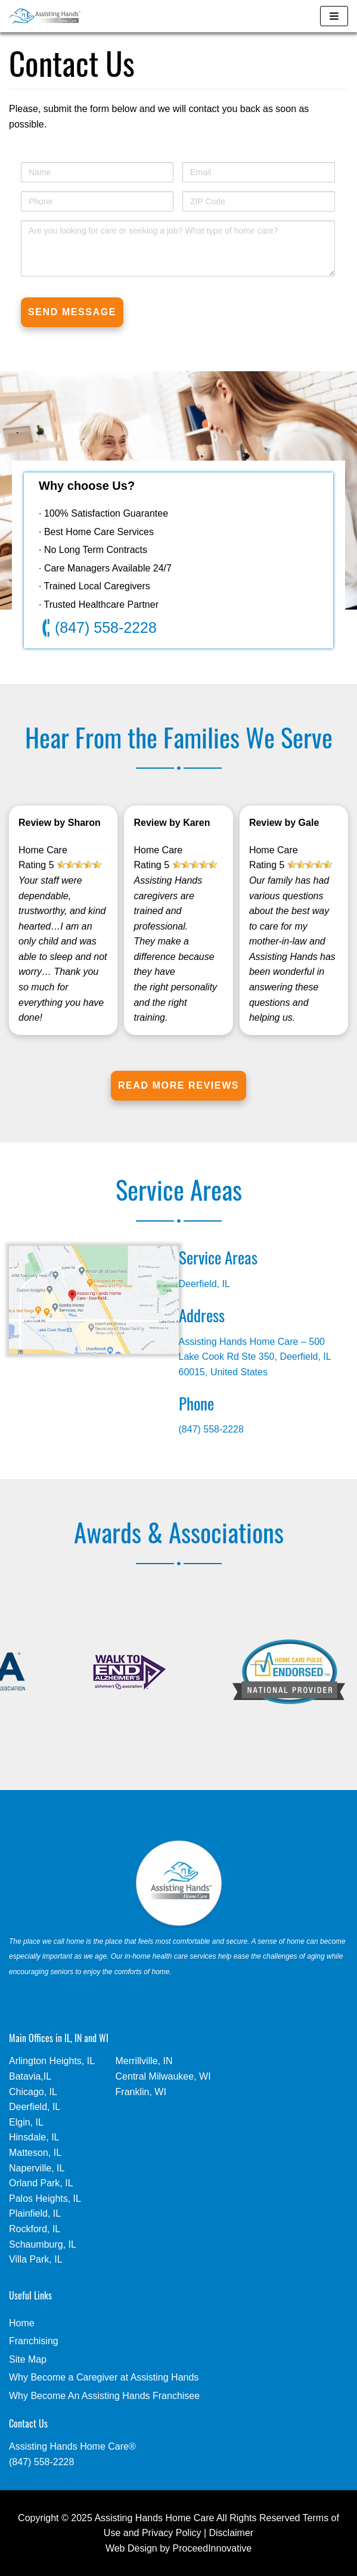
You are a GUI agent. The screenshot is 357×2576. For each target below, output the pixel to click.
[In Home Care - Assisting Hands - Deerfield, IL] (44, 16)
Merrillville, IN (144, 2061)
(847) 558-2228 (99, 627)
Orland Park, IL (41, 2183)
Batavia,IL (30, 2076)
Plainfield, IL (35, 2213)
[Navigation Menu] (334, 16)
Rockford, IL (34, 2229)
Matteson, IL (35, 2153)
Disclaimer (231, 2533)
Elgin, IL (26, 2122)
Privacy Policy (171, 2533)
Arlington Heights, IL (52, 2061)
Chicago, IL (33, 2092)
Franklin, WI (141, 2092)
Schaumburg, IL (42, 2244)
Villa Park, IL (36, 2259)
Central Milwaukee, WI (163, 2076)
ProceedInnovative (212, 2548)
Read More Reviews (178, 1085)
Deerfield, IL (204, 1284)
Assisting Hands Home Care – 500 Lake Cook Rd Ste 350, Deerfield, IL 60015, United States (255, 1357)
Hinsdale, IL (34, 2137)
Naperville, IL (36, 2168)
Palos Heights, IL (45, 2198)
